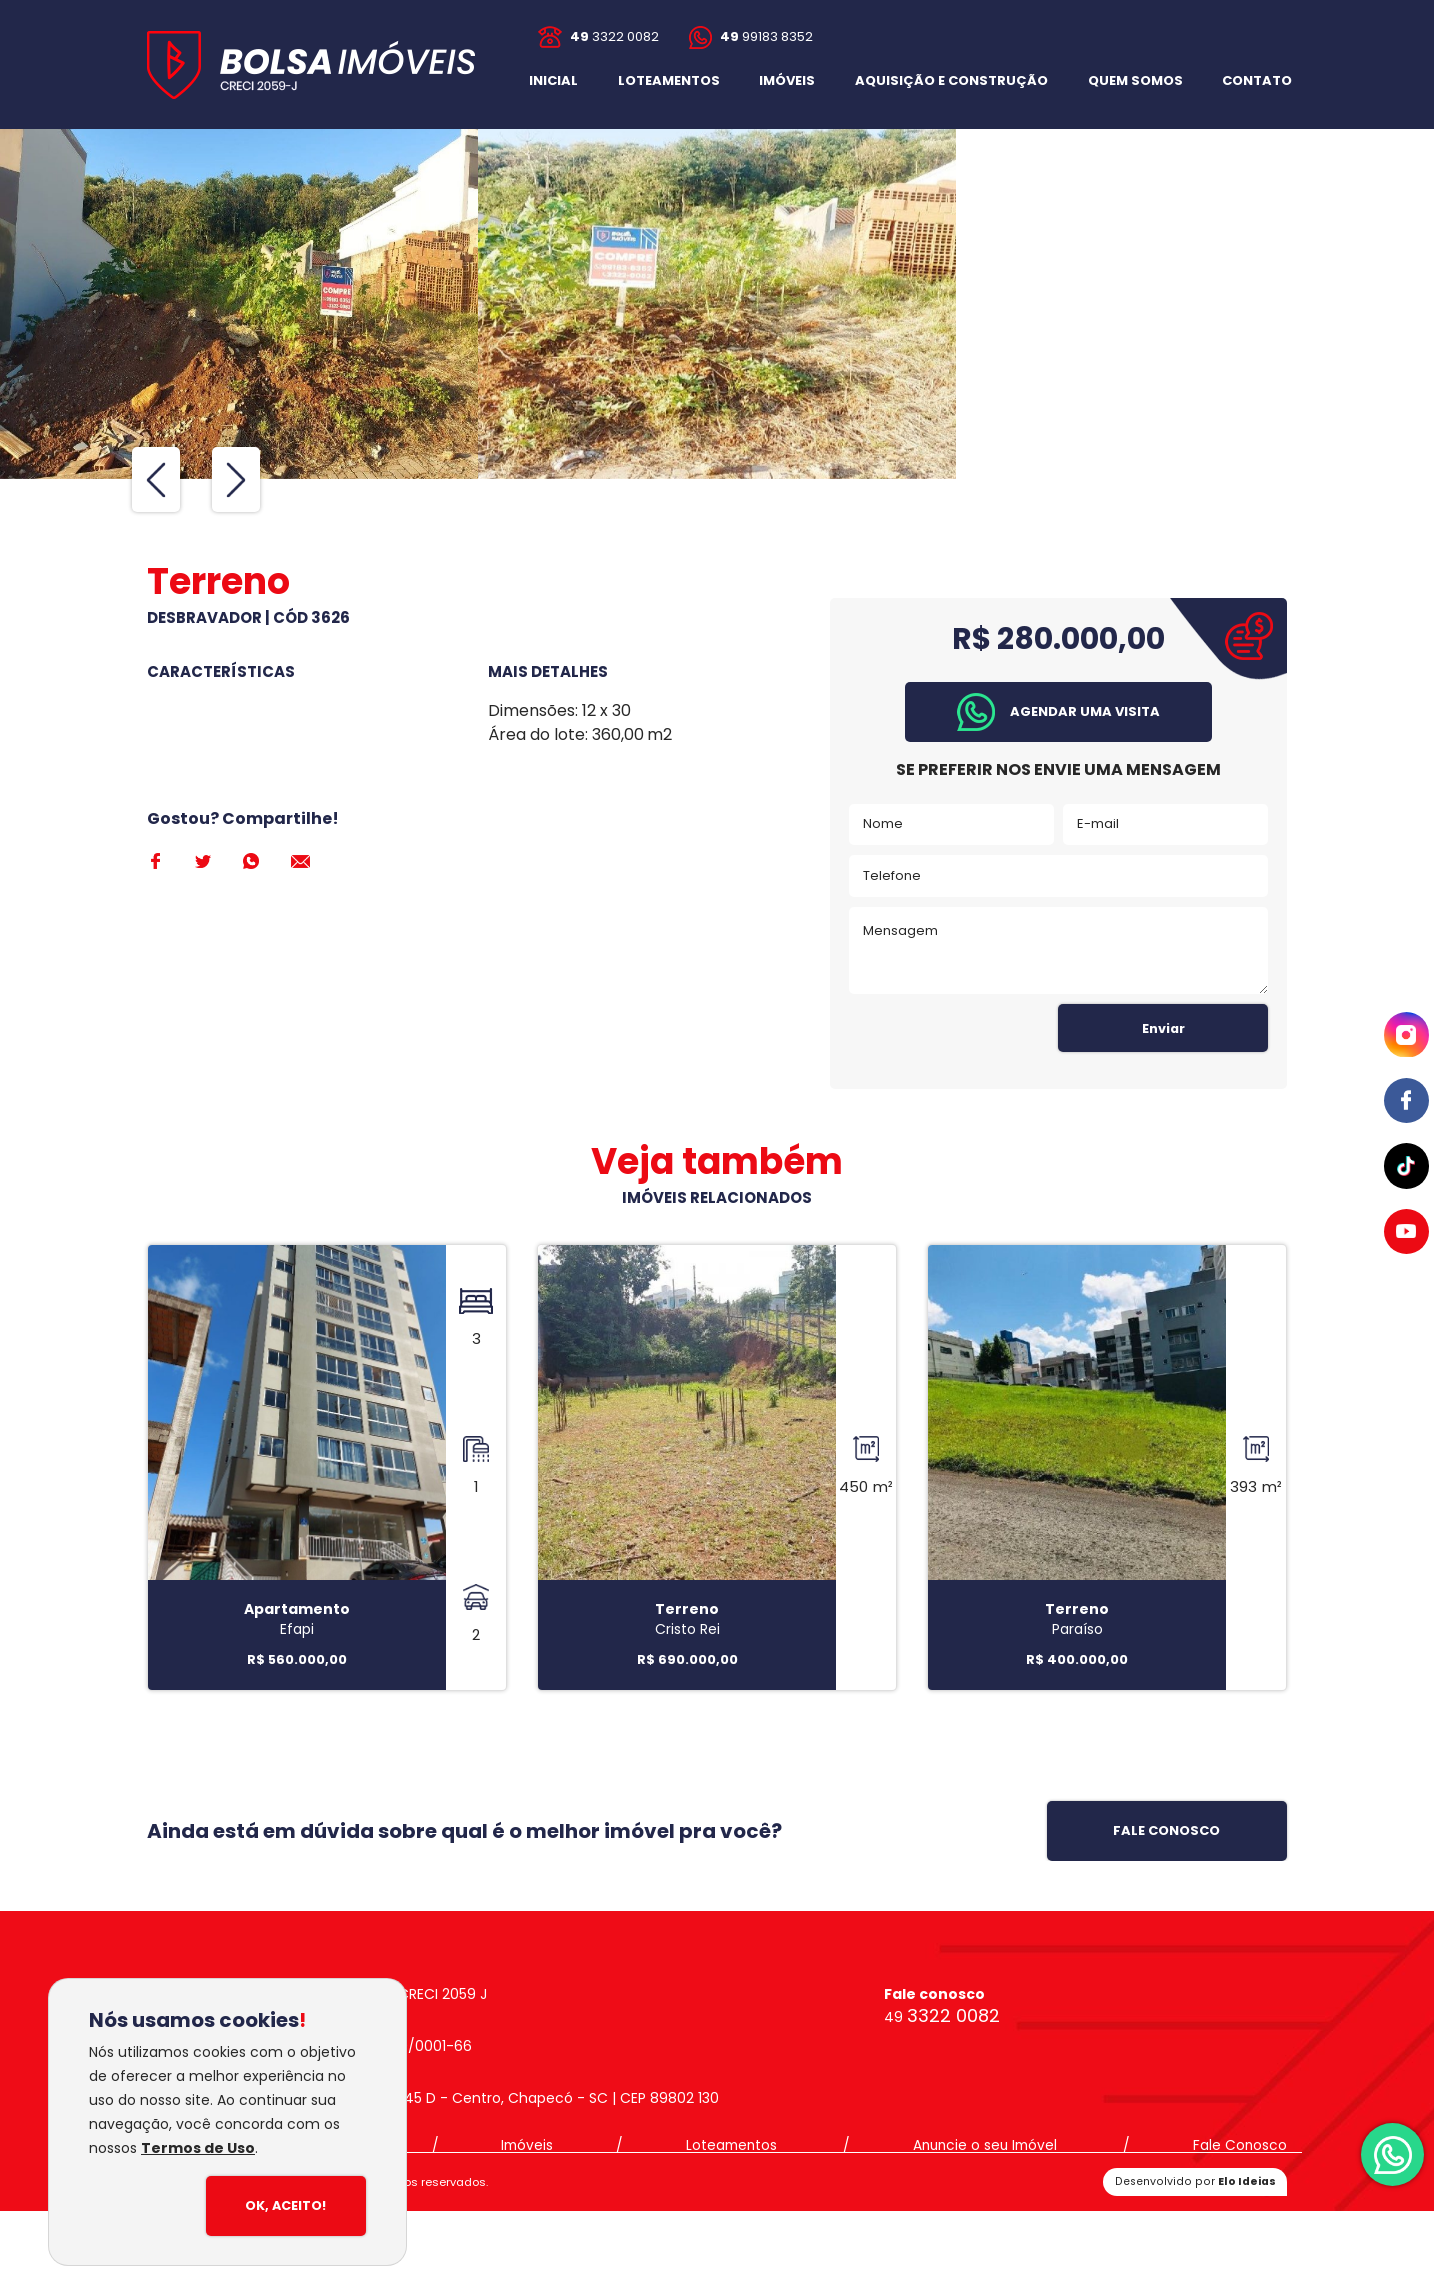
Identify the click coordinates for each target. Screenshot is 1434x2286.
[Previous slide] (156, 479)
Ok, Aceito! (285, 2206)
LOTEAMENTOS (669, 80)
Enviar (1163, 1028)
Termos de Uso (198, 2148)
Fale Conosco (1239, 2147)
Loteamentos (732, 2147)
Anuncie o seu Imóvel (985, 2147)
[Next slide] (236, 479)
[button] (1257, 80)
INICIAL (553, 80)
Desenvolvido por (1197, 2182)
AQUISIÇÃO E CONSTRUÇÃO (951, 80)
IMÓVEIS (787, 80)
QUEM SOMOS (1135, 80)
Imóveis (530, 2147)
